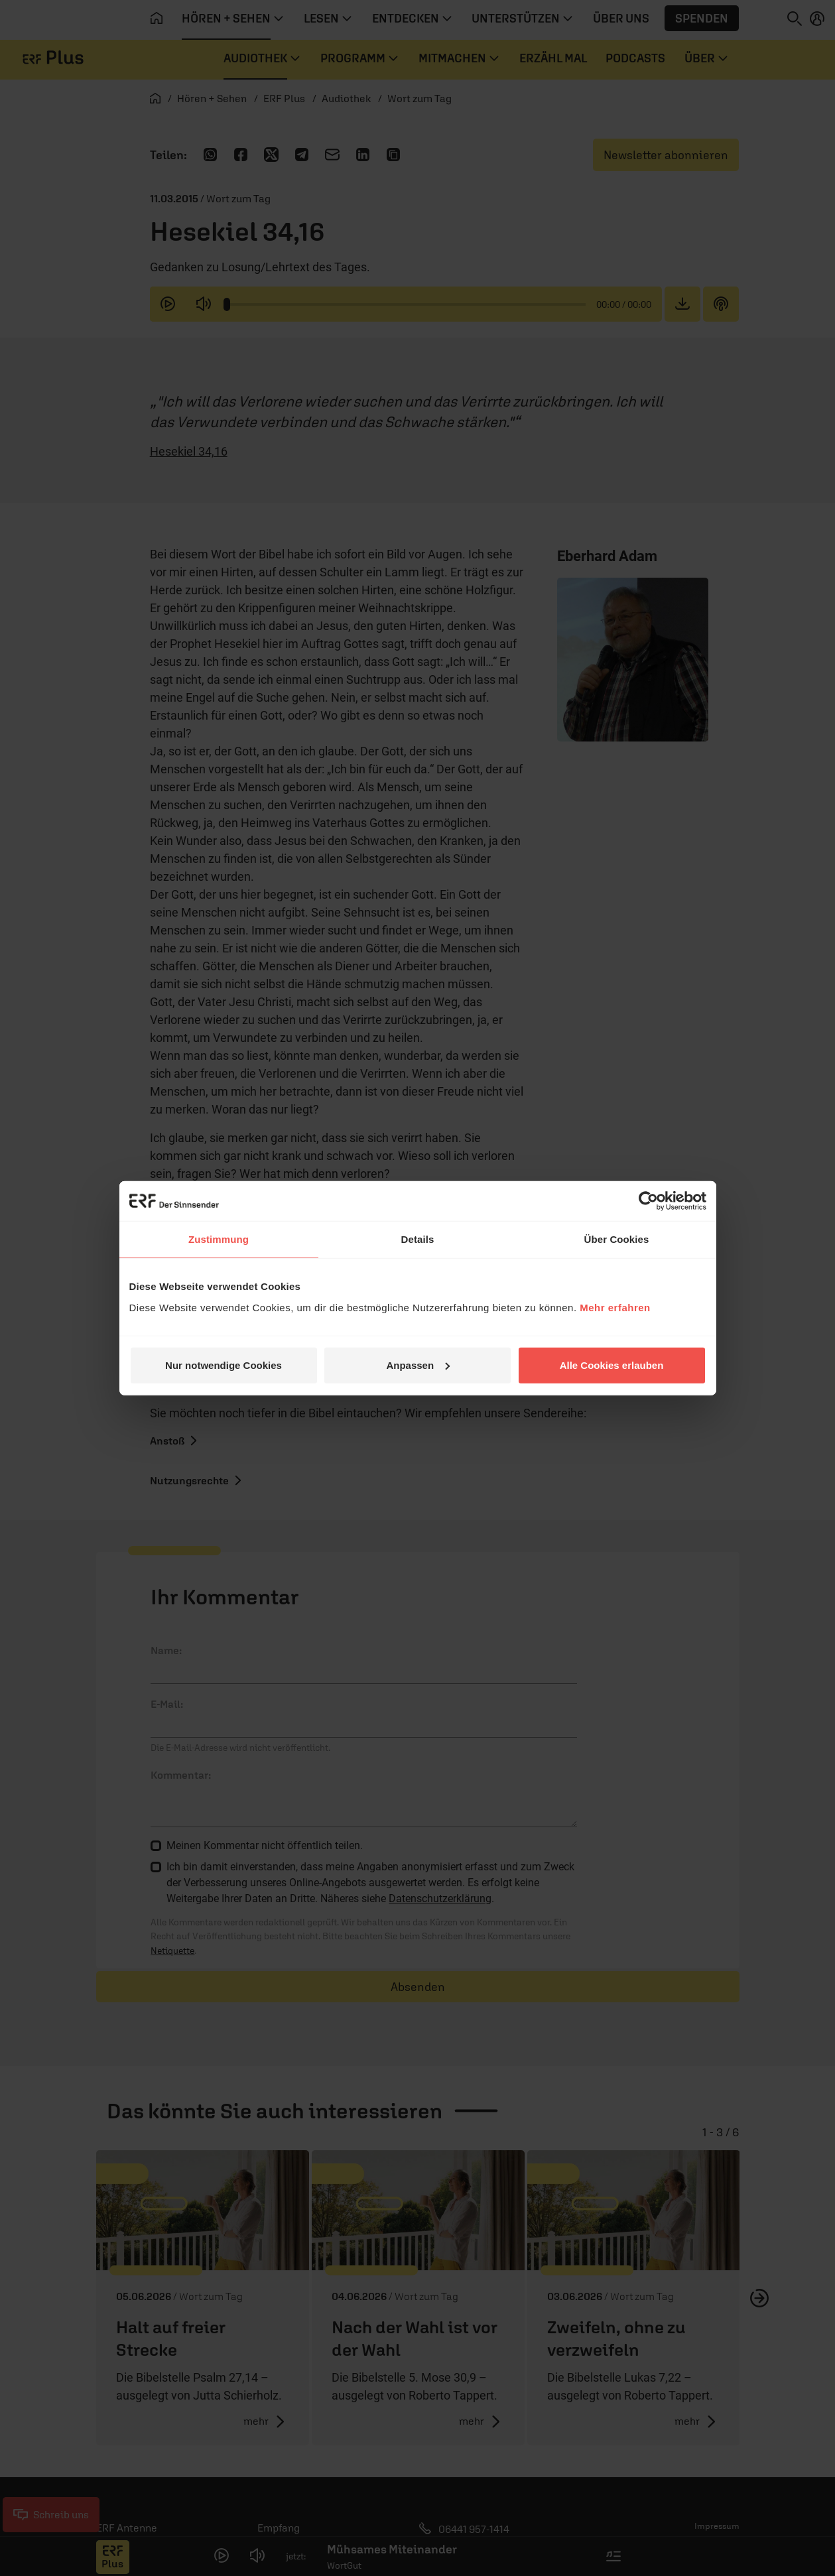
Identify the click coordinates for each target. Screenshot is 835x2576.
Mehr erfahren (615, 1307)
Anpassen (418, 1364)
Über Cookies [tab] (616, 1239)
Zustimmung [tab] (218, 1239)
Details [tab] (417, 1239)
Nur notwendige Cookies (223, 1364)
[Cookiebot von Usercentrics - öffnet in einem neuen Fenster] (648, 1201)
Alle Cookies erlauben (612, 1364)
